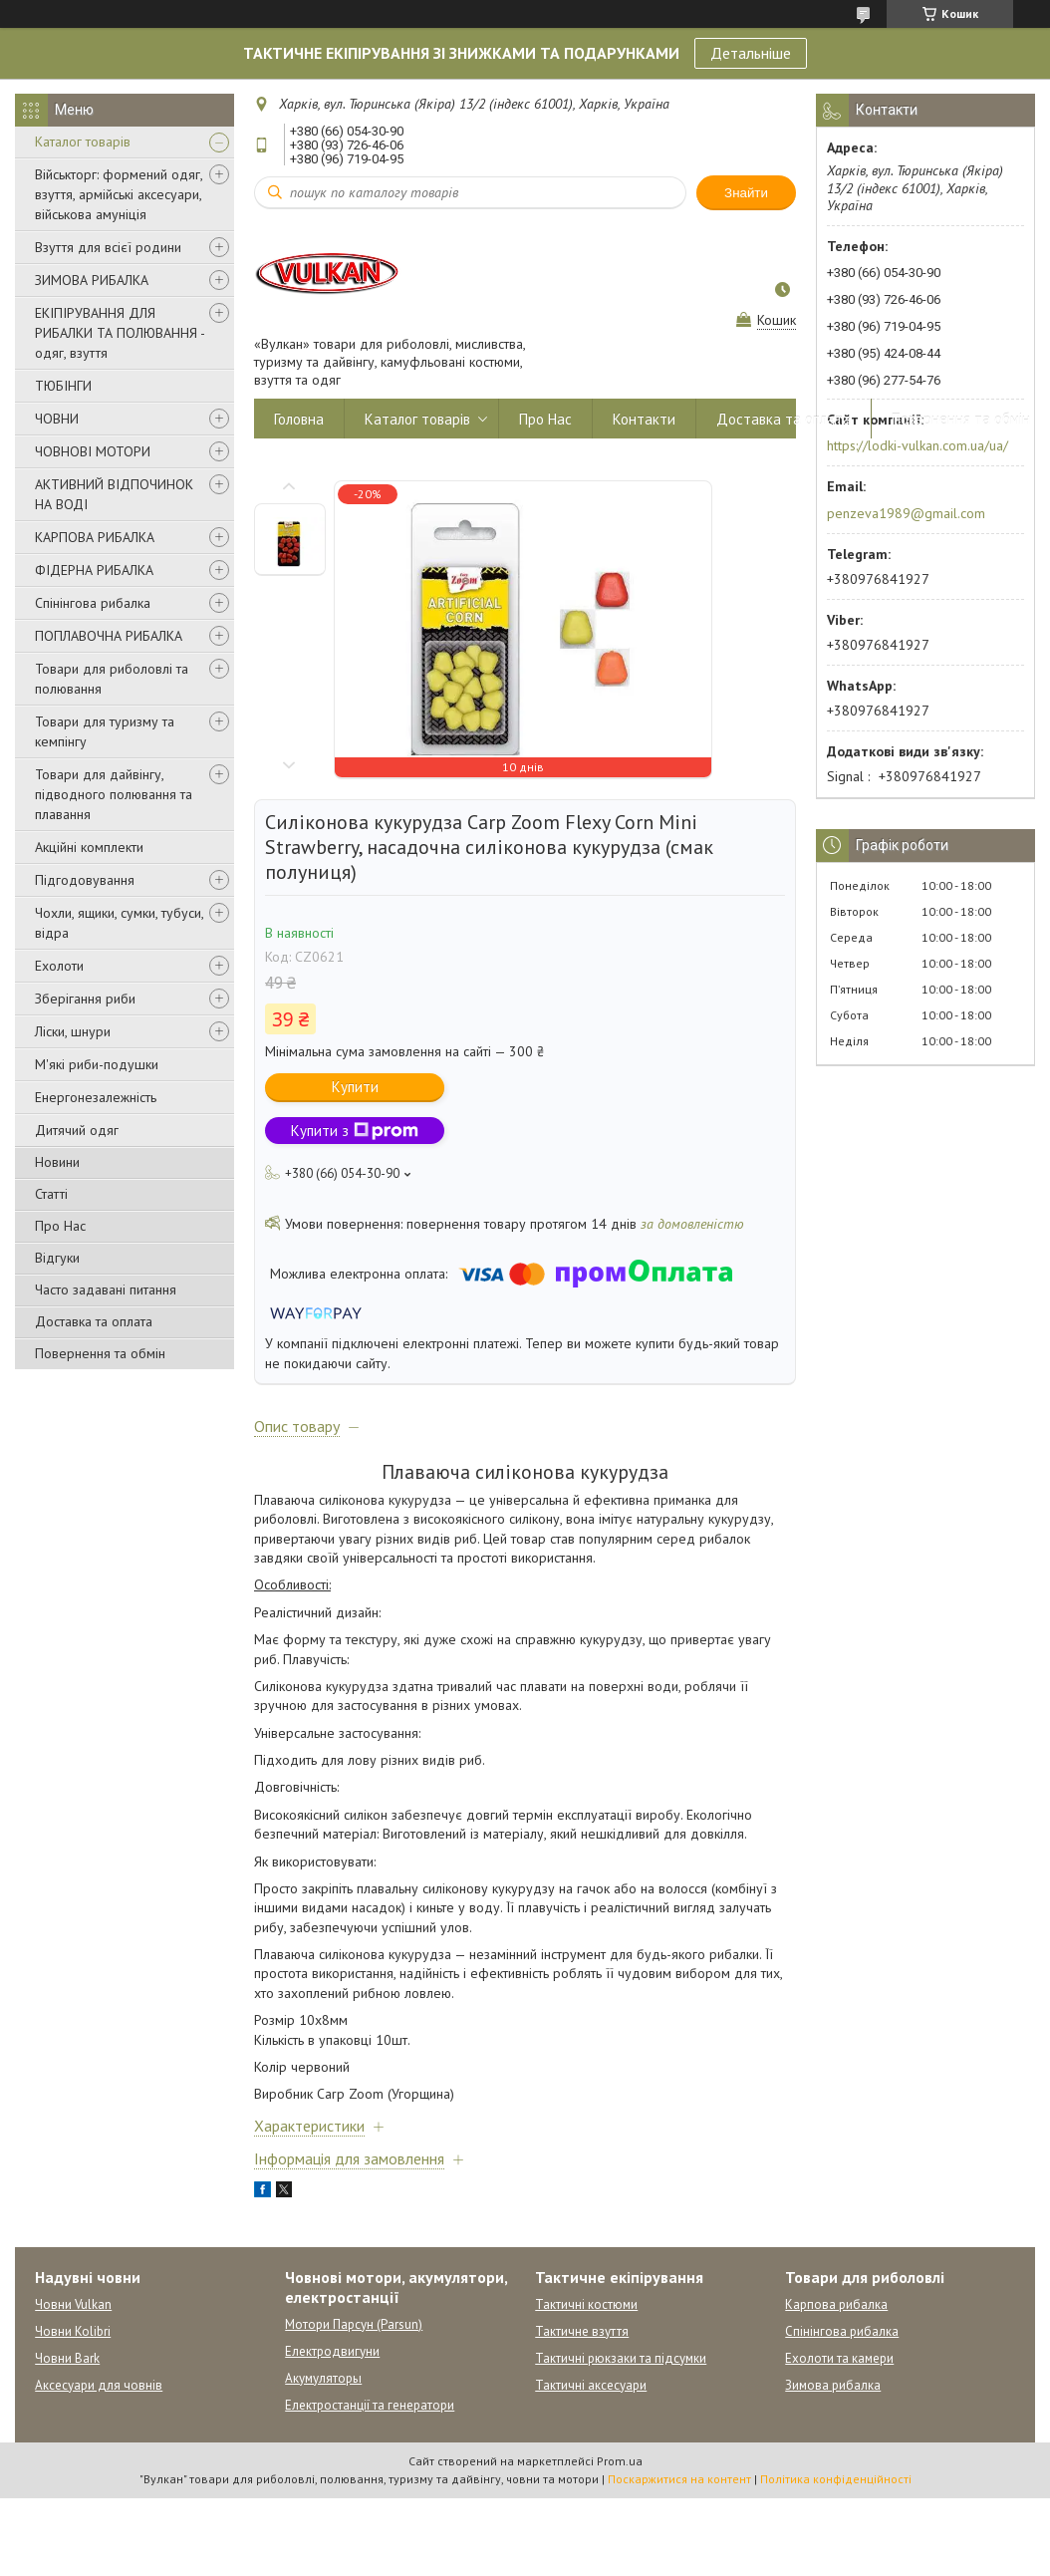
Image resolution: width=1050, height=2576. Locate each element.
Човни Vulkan (73, 2304)
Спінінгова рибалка (92, 603)
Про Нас (60, 1226)
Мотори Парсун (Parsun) (353, 2324)
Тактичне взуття (582, 2331)
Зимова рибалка (833, 2385)
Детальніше (750, 53)
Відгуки (57, 1258)
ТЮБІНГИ (63, 386)
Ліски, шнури (73, 1031)
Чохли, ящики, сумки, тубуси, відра (119, 923)
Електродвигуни (332, 2351)
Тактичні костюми (586, 2304)
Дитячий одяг (77, 1130)
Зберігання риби (85, 998)
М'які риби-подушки (96, 1064)
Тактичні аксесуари (591, 2385)
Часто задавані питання (105, 1289)
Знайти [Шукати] (746, 192)
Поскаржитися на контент (679, 2478)
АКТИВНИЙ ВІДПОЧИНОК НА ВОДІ (114, 494)
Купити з (354, 1130)
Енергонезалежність (95, 1097)
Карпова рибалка (836, 2304)
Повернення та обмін (100, 1353)
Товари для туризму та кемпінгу (104, 731)
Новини (57, 1162)
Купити (355, 1086)
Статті (51, 1194)
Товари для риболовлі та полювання (111, 679)
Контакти (644, 419)
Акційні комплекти (89, 847)
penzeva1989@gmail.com (906, 513)
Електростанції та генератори (369, 2405)
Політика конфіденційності (836, 2478)
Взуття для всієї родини (108, 247)
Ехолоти (59, 966)
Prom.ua (620, 2460)
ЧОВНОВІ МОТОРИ (92, 451)
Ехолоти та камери (839, 2358)
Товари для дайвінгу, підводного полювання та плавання (113, 794)
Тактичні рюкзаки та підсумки (620, 2358)
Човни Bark (67, 2358)
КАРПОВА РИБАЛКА (94, 537)
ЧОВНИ (57, 419)
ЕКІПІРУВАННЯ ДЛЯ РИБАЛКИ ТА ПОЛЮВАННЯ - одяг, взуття (119, 333)
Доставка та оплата (93, 1321)
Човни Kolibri (73, 2331)
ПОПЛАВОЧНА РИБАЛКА (108, 636)
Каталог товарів (83, 141)
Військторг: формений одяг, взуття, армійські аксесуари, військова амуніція (118, 194)
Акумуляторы (323, 2378)
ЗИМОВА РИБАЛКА (91, 280)
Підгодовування (84, 880)
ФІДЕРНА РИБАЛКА (94, 570)
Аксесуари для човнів (98, 2385)
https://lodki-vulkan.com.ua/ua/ (917, 445)
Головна (299, 419)
